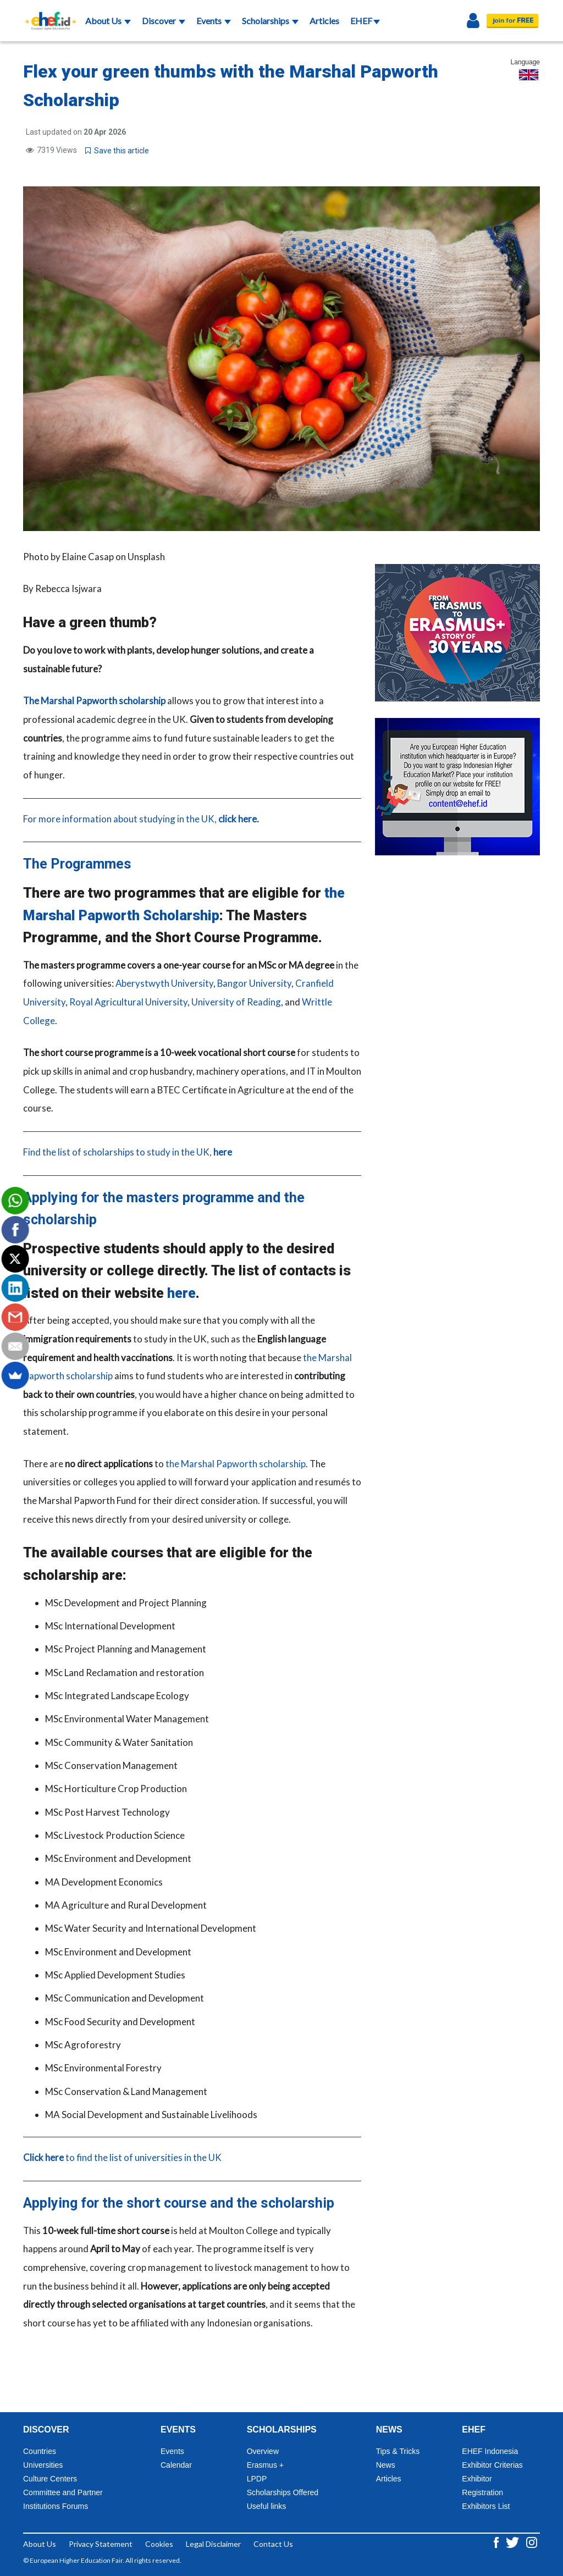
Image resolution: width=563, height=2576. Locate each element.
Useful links (266, 2506)
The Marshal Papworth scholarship (94, 700)
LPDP (257, 2478)
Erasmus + (265, 2465)
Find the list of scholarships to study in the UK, (127, 1152)
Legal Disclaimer (213, 2544)
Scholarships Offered (282, 2492)
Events (213, 20)
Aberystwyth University (164, 983)
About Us (108, 20)
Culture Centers (50, 2478)
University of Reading (236, 1002)
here (181, 1293)
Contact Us (273, 2544)
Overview (263, 2451)
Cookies (159, 2544)
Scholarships (270, 20)
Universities (43, 2465)
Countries (39, 2451)
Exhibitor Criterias (492, 2465)
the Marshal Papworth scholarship (235, 1463)
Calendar (176, 2465)
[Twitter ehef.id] (513, 2541)
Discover (163, 20)
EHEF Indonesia (490, 2451)
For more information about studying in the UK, (141, 819)
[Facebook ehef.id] (497, 2541)
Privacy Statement (101, 2544)
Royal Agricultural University (128, 1002)
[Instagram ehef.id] (531, 2541)
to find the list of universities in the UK (122, 2157)
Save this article (117, 150)
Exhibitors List (486, 2506)
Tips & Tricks (398, 2451)
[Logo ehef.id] (47, 13)
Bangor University (254, 983)
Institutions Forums (55, 2506)
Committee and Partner (63, 2492)
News (385, 2465)
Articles (324, 20)
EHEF (365, 20)
